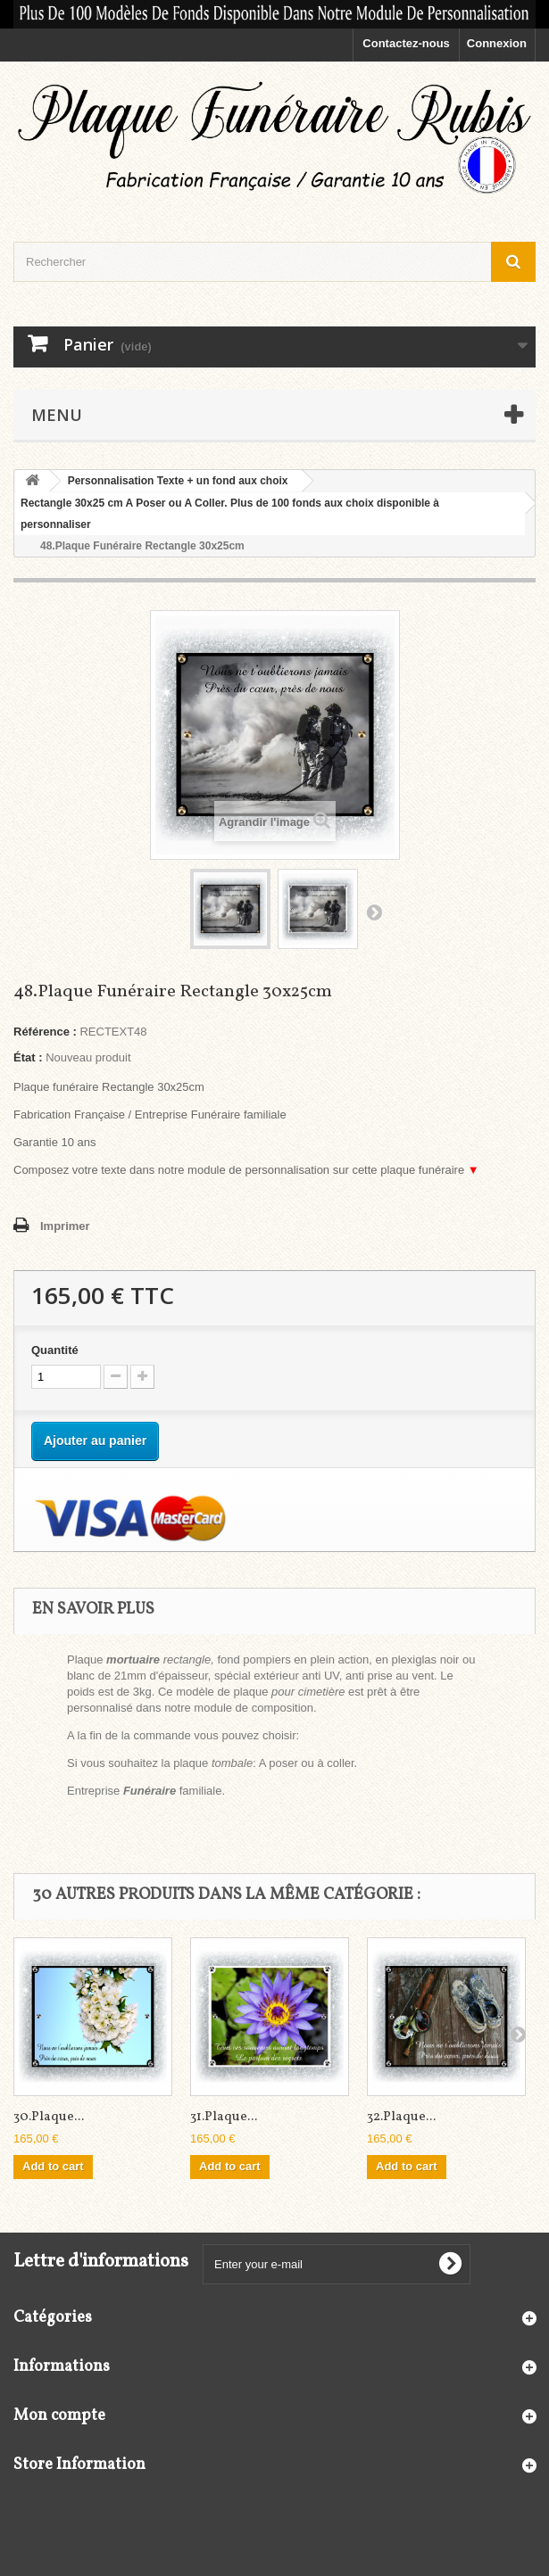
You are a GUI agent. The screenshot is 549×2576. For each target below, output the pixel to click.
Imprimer (65, 1226)
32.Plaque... (401, 2117)
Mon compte (59, 2416)
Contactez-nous (406, 43)
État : (28, 1057)
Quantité (55, 1350)
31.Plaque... (223, 2117)
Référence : (45, 1031)
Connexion (497, 43)
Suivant (374, 912)
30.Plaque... (48, 2117)
